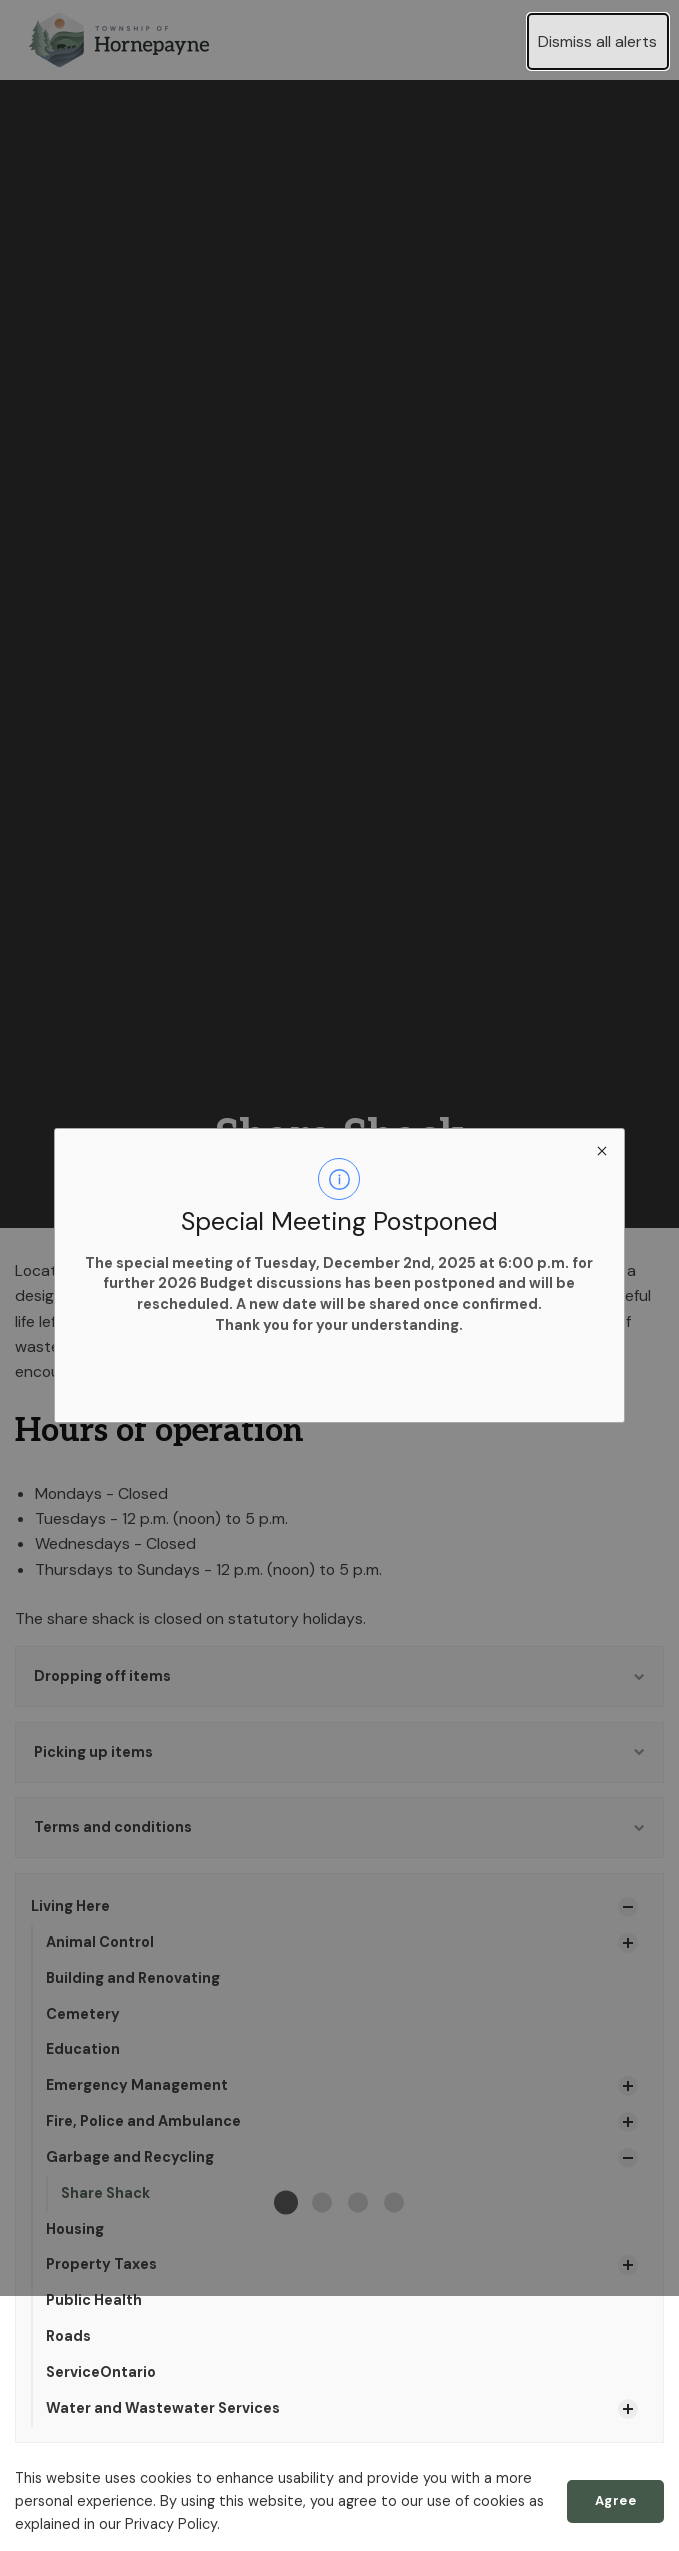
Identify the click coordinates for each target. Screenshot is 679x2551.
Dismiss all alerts (597, 41)
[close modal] (601, 1150)
